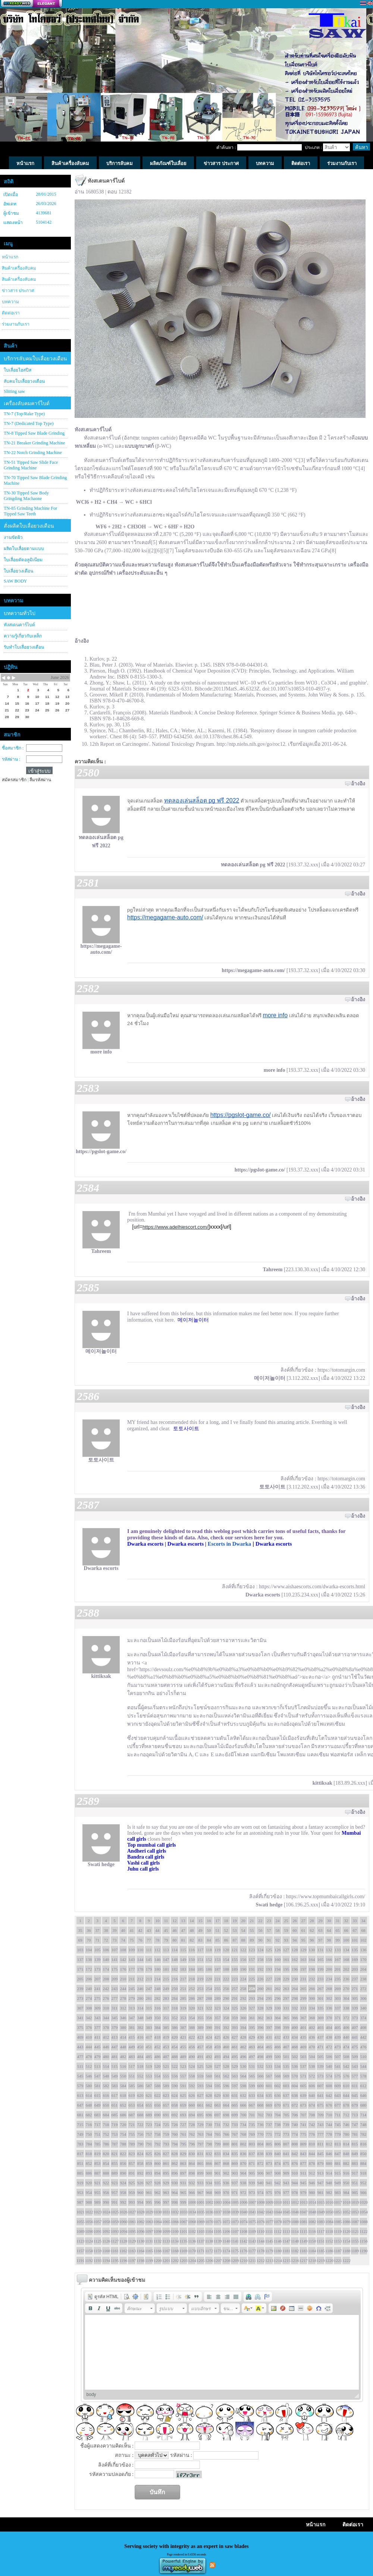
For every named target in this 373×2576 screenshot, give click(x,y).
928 (157, 2183)
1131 (149, 2241)
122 (243, 1949)
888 (106, 2173)
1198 (140, 2260)
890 (123, 2173)
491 (200, 2056)
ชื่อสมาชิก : (12, 748)
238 (363, 1979)
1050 (329, 2212)
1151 (320, 2241)
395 (252, 2027)
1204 (191, 2260)
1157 (80, 2250)
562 (226, 2076)
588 (157, 2085)
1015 (320, 2202)
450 (140, 2047)
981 (320, 2192)
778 (329, 2134)
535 (286, 2066)
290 (226, 1998)
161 (286, 1959)
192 (260, 1969)
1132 (157, 2241)
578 (363, 2076)
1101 (183, 2231)
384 (157, 2027)
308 (89, 2008)
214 (157, 1979)
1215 (286, 2260)
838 (260, 2153)
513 (97, 2066)
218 (192, 1979)
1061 (131, 2221)
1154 (346, 2241)
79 (166, 1940)
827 (166, 2153)
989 (97, 2202)
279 (132, 1998)
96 (312, 1940)
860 (157, 2163)
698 (226, 2115)
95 (303, 1940)
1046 (294, 2212)
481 (115, 2056)
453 (166, 2047)
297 (286, 1998)
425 (217, 2037)
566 (260, 2076)
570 (295, 2076)
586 (140, 2085)
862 (175, 2163)
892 (140, 2173)
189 (235, 1969)
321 (200, 2008)
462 (243, 2047)
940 (260, 2183)
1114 (294, 2231)
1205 (200, 2260)
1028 (140, 2212)
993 (132, 2202)
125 (269, 1949)
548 (106, 2076)
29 (321, 1920)
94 (295, 1940)
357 (217, 2017)
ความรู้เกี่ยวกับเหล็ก (23, 636)
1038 (226, 2212)
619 (132, 2095)
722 (140, 2124)
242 (106, 1988)
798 (209, 2144)
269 (338, 1988)
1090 (89, 2231)
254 (209, 1988)
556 (175, 2076)
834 (226, 2153)
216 (175, 1979)
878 (312, 2163)
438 (329, 2037)
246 (140, 1988)
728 (192, 2124)
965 (183, 2192)
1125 (97, 2241)
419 (166, 2037)
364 (278, 2017)
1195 (114, 2260)
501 (286, 2056)
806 (278, 2144)
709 (320, 2115)
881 (338, 2163)
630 (226, 2095)
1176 (243, 2250)
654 (140, 2105)
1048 (312, 2212)
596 (226, 2085)
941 (269, 2183)
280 (140, 1998)
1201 (166, 2260)
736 (260, 2124)
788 (123, 2144)
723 (149, 2124)
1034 (191, 2212)
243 (115, 1988)
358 (226, 2017)
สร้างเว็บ (31, 4)
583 (115, 2085)
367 (303, 2017)
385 (166, 2027)
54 (243, 1930)
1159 (97, 2250)
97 (321, 1940)
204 (363, 1969)
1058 (106, 2221)
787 (115, 2144)
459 (217, 2047)
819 (97, 2153)
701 (252, 2115)
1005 (234, 2202)
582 (106, 2085)
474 (346, 2047)
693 (183, 2115)
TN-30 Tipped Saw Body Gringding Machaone (26, 495)
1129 (131, 2241)
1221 (337, 2260)
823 (132, 2153)
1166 (157, 2250)
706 (295, 2115)
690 (157, 2115)
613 (80, 2095)
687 (132, 2115)
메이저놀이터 (193, 1320)
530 (243, 2066)
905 (252, 2173)
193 (269, 1969)
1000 (191, 2202)
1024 (106, 2212)
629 (217, 2095)
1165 (149, 2250)
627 (200, 2095)
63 (321, 1930)
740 (295, 2124)
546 (89, 2076)
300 (312, 1998)
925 (132, 2183)
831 (200, 2153)
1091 (97, 2231)
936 (226, 2183)
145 (149, 1959)
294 (260, 1998)
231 (303, 1979)
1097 (149, 2231)
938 (243, 2183)
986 (363, 2192)
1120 (346, 2231)
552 (140, 2076)
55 (252, 1930)
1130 (140, 2241)
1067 (183, 2221)
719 (115, 2124)
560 (209, 2076)
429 (252, 2037)
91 (269, 1940)
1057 (97, 2221)
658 (175, 2105)
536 (295, 2066)
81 (183, 1940)
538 (312, 2066)
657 (166, 2105)
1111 (269, 2231)
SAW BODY (15, 581)
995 (149, 2202)
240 (89, 1988)
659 (183, 2105)
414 (123, 2037)
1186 (329, 2250)
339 (355, 2008)
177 (132, 1969)
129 (303, 1949)
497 (252, 2056)
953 (80, 2192)
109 (132, 1949)
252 (192, 1988)
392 (226, 2027)
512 (89, 2066)
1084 (329, 2221)
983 (338, 2192)
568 (278, 2076)
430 (260, 2037)
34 (363, 1920)
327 (252, 2008)
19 (235, 1920)
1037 (217, 2212)
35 (80, 1930)
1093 (114, 2231)
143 (132, 1959)
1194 (106, 2260)
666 (243, 2105)
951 (355, 2183)
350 (157, 2017)
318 (175, 2008)
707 (303, 2115)
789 (132, 2144)
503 (303, 2056)
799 (217, 2144)
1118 (329, 2231)
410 (89, 2037)
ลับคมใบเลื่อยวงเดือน (24, 381)
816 (363, 2144)
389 (200, 2027)
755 (132, 2134)
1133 (166, 2241)
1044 (277, 2212)
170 (363, 1959)
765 (217, 2134)
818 (89, 2153)
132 (329, 1949)
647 (80, 2105)
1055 (80, 2221)
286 (192, 1998)
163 (303, 1959)
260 (260, 1988)
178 (140, 1969)
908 (278, 2173)
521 (166, 2066)
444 (89, 2047)
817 (80, 2153)
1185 (320, 2250)
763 (200, 2134)
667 (252, 2105)
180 (157, 1969)
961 (149, 2192)
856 (123, 2163)
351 (166, 2017)
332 (295, 2008)
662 (209, 2105)
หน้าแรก (10, 257)
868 (226, 2163)
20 (243, 1920)
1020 (363, 2202)
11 (166, 1920)
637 (286, 2095)
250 (175, 1988)
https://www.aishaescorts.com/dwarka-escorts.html (312, 1586)
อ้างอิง (358, 783)
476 (363, 2047)
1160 (106, 2250)
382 (140, 2027)
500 (278, 2056)
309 (97, 2008)
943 (286, 2183)
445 (97, 2047)
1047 (303, 2212)
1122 (363, 2231)
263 (286, 1988)
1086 (346, 2221)
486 (157, 2056)
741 (303, 2124)
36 (89, 1930)
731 (217, 2124)
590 (175, 2085)
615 (97, 2095)
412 (106, 2037)
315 (149, 2008)
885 (80, 2173)
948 (329, 2183)
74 (123, 1940)
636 (278, 2095)
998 (175, 2202)
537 (303, 2066)
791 (149, 2144)
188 (226, 1969)
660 (192, 2105)
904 (243, 2173)
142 (123, 1959)
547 (97, 2076)
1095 (131, 2231)
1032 (174, 2212)
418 (157, 2037)
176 (123, 1969)
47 (183, 1930)
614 (89, 2095)
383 (149, 2027)
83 (200, 1940)
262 (278, 1988)
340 (363, 2008)
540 (329, 2066)
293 (252, 1998)
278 (123, 1998)
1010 (277, 2202)
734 (243, 2124)
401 (303, 2027)
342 (89, 2017)
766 (226, 2134)
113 (166, 1949)
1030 (157, 2212)
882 (346, 2163)
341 (80, 2017)
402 (312, 2027)
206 (89, 1979)
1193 (97, 2260)
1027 (131, 2212)
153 (217, 1959)
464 (260, 2047)
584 (123, 2085)
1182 (294, 2250)
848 (346, 2153)
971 (235, 2192)
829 (183, 2153)
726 (175, 2124)
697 (217, 2115)
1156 (363, 2241)
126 (278, 1949)
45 (166, 1930)
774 (295, 2134)
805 (269, 2144)
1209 (234, 2260)
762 (192, 2134)
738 (278, 2124)
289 (217, 1998)
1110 (260, 2231)
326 (243, 2008)
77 (149, 1940)
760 (175, 2134)
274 (89, 1998)
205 (80, 1979)
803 (252, 2144)
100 (346, 1940)
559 (200, 2076)
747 (355, 2124)
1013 (303, 2202)
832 (209, 2153)
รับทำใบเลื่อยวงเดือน (24, 647)
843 (303, 2153)
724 (157, 2124)
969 (217, 2192)
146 (157, 1959)
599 (252, 2085)
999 (183, 2202)
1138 (209, 2241)
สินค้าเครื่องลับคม (19, 268)
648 (89, 2105)
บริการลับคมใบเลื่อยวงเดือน (35, 358)
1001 (200, 2202)
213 (149, 1979)
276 (106, 1998)
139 (97, 1959)
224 (243, 1979)
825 (149, 2153)
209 (115, 1979)
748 (363, 2124)
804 (260, 2144)
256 (226, 1988)
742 (312, 2124)
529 (235, 2066)
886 (89, 2173)
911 (303, 2173)
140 (106, 1959)
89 (252, 1940)
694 (192, 2115)
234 (329, 1979)
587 (149, 2085)
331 (286, 2008)
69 (80, 1940)
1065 (166, 2221)
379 (115, 2027)
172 (89, 1969)
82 (192, 1940)
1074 (243, 2221)
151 (200, 1959)
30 (329, 1920)
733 (235, 2124)
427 (235, 2037)
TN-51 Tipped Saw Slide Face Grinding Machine (31, 465)
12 (175, 1920)
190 (243, 1969)
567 (269, 2076)
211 (132, 1979)
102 (363, 1940)
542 (346, 2066)
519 (149, 2066)
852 (89, 2163)
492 (209, 2056)
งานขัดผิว (13, 537)
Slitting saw (14, 391)
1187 (337, 2250)
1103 (200, 2231)
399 (286, 2027)
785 (97, 2144)
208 (106, 1979)
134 (346, 1949)
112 (157, 1949)
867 (217, 2163)
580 (89, 2085)
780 (346, 2134)
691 (166, 2115)
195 (286, 1969)
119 (217, 1949)
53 (235, 1930)
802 (243, 2144)
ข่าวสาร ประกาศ (18, 290)
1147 (286, 2241)
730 (209, 2124)
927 (149, 2183)
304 (346, 1998)
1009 (269, 2202)
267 (320, 1988)
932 (192, 2183)
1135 (183, 2241)
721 (132, 2124)
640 (312, 2095)
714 (363, 2115)
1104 (209, 2231)
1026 (123, 2212)
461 (235, 2047)
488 (175, 2056)
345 (115, 2017)
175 (115, 1969)
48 (192, 1930)
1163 (131, 2250)
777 (320, 2134)
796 (192, 2144)
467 (286, 2047)
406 (346, 2027)
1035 (200, 2212)
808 (295, 2144)
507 (338, 2056)
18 (226, 1920)
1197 (131, 2260)
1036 (209, 2212)
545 (80, 2076)
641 (320, 2095)
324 (226, 2008)
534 (278, 2066)
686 (123, 2115)
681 (80, 2115)
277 (115, 1998)
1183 (303, 2250)
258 (243, 1988)
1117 (320, 2231)
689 (149, 2115)
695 (200, 2115)
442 (363, 2037)
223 (235, 1979)
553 (149, 2076)
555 (166, 2076)
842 (295, 2153)
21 (252, 1920)
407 (355, 2027)
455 (183, 2047)
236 (346, 1979)
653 (132, 2105)
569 (286, 2076)
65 (338, 1930)
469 (303, 2047)
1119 (337, 2231)
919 (80, 2183)
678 (346, 2105)
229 (286, 1979)
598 (243, 2085)
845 (320, 2153)
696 (209, 2115)
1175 (234, 2250)
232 (312, 1979)
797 (200, 2144)
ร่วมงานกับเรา (15, 324)
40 (123, 1930)
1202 (174, 2260)
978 (295, 2192)
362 (260, 2017)
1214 (277, 2260)
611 (355, 2085)
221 (217, 1979)
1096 (140, 2231)
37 (97, 1930)
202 (346, 1969)
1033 (183, 2212)
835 (235, 2153)
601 (269, 2085)
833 (217, 2153)
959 (132, 2192)
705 (286, 2115)
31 (338, 1920)
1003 (217, 2202)
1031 (166, 2212)
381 (132, 2027)
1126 (106, 2241)
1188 (346, 2250)
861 (166, 2163)
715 (80, 2124)
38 (106, 1930)
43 (149, 1930)
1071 (217, 2221)
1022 (89, 2212)
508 (346, 2056)
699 (235, 2115)
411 (97, 2037)
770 (260, 2134)
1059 (114, 2221)
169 (355, 1959)
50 (209, 1930)
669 (269, 2105)
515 (115, 2066)
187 (217, 1969)
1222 (346, 2260)
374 (363, 2017)
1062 (140, 2221)
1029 (149, 2212)
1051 (337, 2212)
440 (346, 2037)
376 (89, 2027)
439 (338, 2037)
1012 (294, 2202)
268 (329, 1988)
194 (278, 1969)
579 (80, 2085)
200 (329, 1969)
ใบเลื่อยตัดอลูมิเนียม (23, 559)
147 (166, 1959)
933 (200, 2183)
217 (183, 1979)
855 (115, 2163)
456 (192, 2047)
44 (158, 1930)
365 (286, 2017)
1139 (217, 2241)
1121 (354, 2231)
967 (200, 2192)
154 (226, 1959)
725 (166, 2124)
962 (157, 2192)
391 (217, 2027)
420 (175, 2037)
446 (106, 2047)
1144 (260, 2241)
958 (123, 2192)
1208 (226, 2260)
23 (269, 1920)
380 (123, 2027)
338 (346, 2008)
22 (260, 1920)
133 (338, 1949)
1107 (234, 2231)
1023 (97, 2212)
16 (209, 1920)
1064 (157, 2221)
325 (235, 2008)
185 (200, 1969)
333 (303, 2008)
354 (192, 2017)
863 (183, 2163)
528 (226, 2066)
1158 (89, 2250)
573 (320, 2076)
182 (175, 1969)
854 (106, 2163)
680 (363, 2105)
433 (286, 2037)
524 (192, 2066)
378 (106, 2027)
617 (115, 2095)
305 (355, 1998)
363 (269, 2017)
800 (226, 2144)
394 (243, 2027)
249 (166, 1988)
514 (106, 2066)
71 (97, 1940)
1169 (183, 2250)
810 (312, 2144)
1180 (277, 2250)
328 (260, 2008)
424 (209, 2037)
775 (303, 2134)
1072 (226, 2221)
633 (252, 2095)
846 (329, 2153)
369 (320, 2017)
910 (295, 2173)
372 (346, 2017)
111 (149, 1949)
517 (132, 2066)
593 (200, 2085)
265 (303, 1988)
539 (320, 2066)
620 (140, 2095)
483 (132, 2056)
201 (338, 1969)
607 (320, 2085)
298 (295, 1998)
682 (89, 2115)
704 (278, 2115)
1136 (191, 2241)
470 (312, 2047)
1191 (80, 2260)
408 (363, 2027)
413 (115, 2037)
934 (209, 2183)
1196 (123, 2260)
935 (217, 2183)
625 (183, 2095)
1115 (303, 2231)
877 (303, 2163)
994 (140, 2202)
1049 (320, 2212)
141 (115, 1959)
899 (200, 2173)
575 (338, 2076)
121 (235, 1949)
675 (320, 2105)
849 (355, 2153)
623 (166, 2095)
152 (209, 1959)
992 (123, 2202)
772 (278, 2134)
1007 (252, 2202)
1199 (149, 2260)
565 (252, 2076)
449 (132, 2047)
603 (286, 2085)
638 (295, 2095)
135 (355, 1949)
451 (149, 2047)
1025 (114, 2212)
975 (269, 2192)
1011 (286, 2202)
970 (226, 2192)
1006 (243, 2202)
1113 (286, 2231)
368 (312, 2017)
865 (200, 2163)
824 (140, 2153)
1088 (363, 2221)
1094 (123, 2231)
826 (157, 2153)
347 (132, 2017)
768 (243, 2134)
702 (260, 2115)
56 (260, 1930)
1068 (191, 2221)
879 (320, 2163)
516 (123, 2066)
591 (183, 2085)
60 (295, 1930)
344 (106, 2017)
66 (346, 1930)
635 (269, 2095)
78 (158, 1940)
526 (209, 2066)
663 (217, 2105)
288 (209, 1998)
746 (346, 2124)
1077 (269, 2221)
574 (329, 2076)
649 (97, 2105)
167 (338, 1959)
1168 (174, 2250)
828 (175, 2153)
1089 (80, 2231)
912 (312, 2173)
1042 (260, 2212)
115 (183, 1949)
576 (346, 2076)
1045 (286, 2212)
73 (115, 1940)
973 (252, 2192)
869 (235, 2163)
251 (183, 1988)
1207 (217, 2260)
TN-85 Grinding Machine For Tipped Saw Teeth (30, 511)
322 (209, 2008)
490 (192, 2056)
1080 (294, 2221)
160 (278, 1959)
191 (252, 1969)
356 (209, 2017)
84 (209, 1940)
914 (329, 2173)
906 (260, 2173)
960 (140, 2192)
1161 (114, 2250)
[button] (103, 2297)
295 (269, 1998)
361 (252, 2017)
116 (192, 1949)
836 (243, 2153)
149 (183, 1959)
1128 (123, 2241)
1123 (80, 2241)
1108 (243, 2231)
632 (243, 2095)
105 (97, 1949)
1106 (226, 2231)
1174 (226, 2250)
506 (329, 2056)
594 (209, 2085)
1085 (337, 2221)
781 (355, 2134)
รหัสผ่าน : (11, 759)
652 (123, 2105)
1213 (269, 2260)
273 (80, 1998)
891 (132, 2173)
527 (217, 2066)
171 (80, 1969)
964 (175, 2192)
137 (80, 1959)
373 (355, 2017)
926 (140, 2183)
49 (200, 1930)
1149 (303, 2241)
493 (217, 2056)
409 (80, 2037)
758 (157, 2134)
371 (338, 2017)
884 (363, 2163)
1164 (140, 2250)
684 (106, 2115)
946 (312, 2183)
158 (260, 1959)
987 (80, 2202)
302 (329, 1998)
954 (89, 2192)
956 (106, 2192)
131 (320, 1949)
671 (286, 2105)
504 (312, 2056)
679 (355, 2105)
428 (243, 2037)
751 (97, 2134)
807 (286, 2144)
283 (166, 1998)
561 (217, 2076)
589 (166, 2085)
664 (226, 2105)
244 (123, 1988)
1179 (269, 2250)
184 (192, 1969)
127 (286, 1949)
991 (115, 2202)
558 (192, 2076)
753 (115, 2134)
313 (132, 2008)
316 (157, 2008)
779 (338, 2134)
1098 (157, 2231)
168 (346, 1959)
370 (329, 2017)
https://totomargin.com (341, 1370)
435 (303, 2037)
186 (209, 1969)
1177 (252, 2250)
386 (175, 2027)
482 (123, 2056)
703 (269, 2115)
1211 (252, 2260)
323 (217, 2008)
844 (312, 2153)
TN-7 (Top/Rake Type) (24, 413)
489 (183, 2056)
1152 (329, 2241)
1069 (200, 2221)
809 (303, 2144)
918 (363, 2173)
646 (363, 2095)
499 (269, 2056)
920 (89, 2183)
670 (278, 2105)
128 (295, 1949)
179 (149, 1969)
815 (355, 2144)
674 (312, 2105)
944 (295, 2183)
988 (89, 2202)
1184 (312, 2250)
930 (175, 2183)
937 (235, 2183)
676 (329, 2105)
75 (132, 1940)
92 (278, 1940)
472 (329, 2047)
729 (200, 2124)
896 (175, 2173)
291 (235, 1998)
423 (200, 2037)
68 (363, 1930)
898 (192, 2173)
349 (149, 2017)
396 (260, 2027)
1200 (157, 2260)
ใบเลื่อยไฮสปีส (17, 370)
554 (157, 2076)
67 (355, 1930)
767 (235, 2134)
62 (312, 1930)
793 (166, 2144)
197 (303, 1969)
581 (97, 2085)
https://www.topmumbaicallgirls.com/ (325, 1896)
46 (175, 1930)
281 (149, 1998)
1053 (354, 2212)
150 (192, 1959)
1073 (234, 2221)
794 (175, 2144)
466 (278, 2047)
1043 (269, 2212)
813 (338, 2144)
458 (209, 2047)
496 (243, 2056)
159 (269, 1959)
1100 (174, 2231)
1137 (200, 2241)
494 (226, 2056)
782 (363, 2134)
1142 (243, 2241)
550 (123, 2076)
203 (355, 1969)
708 (312, 2115)
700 (243, 2115)
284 (175, 1998)
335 (320, 2008)
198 (312, 1969)
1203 (183, 2260)
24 (278, 1920)
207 (97, 1979)
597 (235, 2085)
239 (80, 1988)
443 (80, 2047)
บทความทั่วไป (19, 613)
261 (269, 1988)
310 (106, 2008)
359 (235, 2017)
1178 (260, 2250)
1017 (337, 2202)
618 (123, 2095)
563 (235, 2076)
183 (183, 1969)
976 (278, 2192)
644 (346, 2095)
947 (320, 2183)
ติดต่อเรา (11, 313)
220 (209, 1979)
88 (243, 1940)
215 (166, 1979)
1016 (329, 2202)
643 (338, 2095)
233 (320, 1979)
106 (106, 1949)
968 (209, 2192)
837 (252, 2153)
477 (80, 2056)
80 (175, 1940)
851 (80, 2163)
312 (123, 2008)
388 (192, 2027)
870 (243, 2163)
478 (89, 2056)
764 (209, 2134)
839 (269, 2153)
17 (218, 1920)
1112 (277, 2231)
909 (286, 2173)
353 (183, 2017)
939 (252, 2183)
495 (235, 2056)
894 (157, 2173)
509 (355, 2056)
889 (115, 2173)
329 (269, 2008)
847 (338, 2153)
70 (89, 1940)
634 (260, 2095)
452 (157, 2047)
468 (295, 2047)
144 (140, 1959)
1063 (149, 2221)
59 (286, 1930)
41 (132, 1930)
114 (175, 1949)
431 (269, 2037)
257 (235, 1988)
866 (209, 2163)
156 (243, 1959)
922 (106, 2183)
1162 (123, 2250)
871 (252, 2163)
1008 (260, 2202)
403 (320, 2027)
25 (286, 1920)
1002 (209, 2202)
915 (338, 2173)
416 (140, 2037)
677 (338, 2105)
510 (363, 2056)
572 (312, 2076)
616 (106, 2095)
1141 (234, 2241)
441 (355, 2037)
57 (269, 1930)
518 (140, 2066)
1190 (363, 2250)
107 (115, 1949)
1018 (346, 2202)
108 (123, 1949)
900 (209, 2173)
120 (226, 1949)
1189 (354, 2250)
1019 (354, 2202)
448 (123, 2047)
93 (286, 1940)
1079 (286, 2221)
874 (278, 2163)
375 (80, 2027)
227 (269, 1979)
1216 (294, 2260)
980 (312, 2192)
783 (80, 2144)
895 (166, 2173)
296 (278, 1998)
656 (157, 2105)
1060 (123, 2221)
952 (363, 2183)
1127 (114, 2241)
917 (355, 2173)
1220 (329, 2260)
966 (192, 2192)
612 (363, 2085)
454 (175, 2047)
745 (338, 2124)
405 (338, 2027)
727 (183, 2124)
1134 (174, 2241)
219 (200, 1979)
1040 (243, 2212)
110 (140, 1949)
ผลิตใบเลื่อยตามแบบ (24, 548)
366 (295, 2017)
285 (183, 1998)
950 (346, 2183)
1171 (200, 2250)
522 (175, 2066)
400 (295, 2027)
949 (338, 2183)
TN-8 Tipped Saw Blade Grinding (34, 433)
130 (312, 1949)
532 (260, 2066)
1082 (312, 2221)
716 (89, 2124)
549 (115, 2076)
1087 (354, 2221)
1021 (80, 2212)
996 (157, 2202)
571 (303, 2076)
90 (260, 1940)
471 (320, 2047)
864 (192, 2163)
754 (123, 2134)
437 (320, 2037)
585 (132, 2085)
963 (166, 2192)
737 (269, 2124)
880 (329, 2163)
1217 (303, 2260)
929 (166, 2183)
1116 (312, 2231)
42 (140, 1930)
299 (303, 1998)
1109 (252, 2231)
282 (157, 1998)
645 (355, 2095)
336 (329, 2008)
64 (329, 1930)
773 (286, 2134)
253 (200, 1988)
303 (338, 1998)
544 (363, 2066)
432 (278, 2037)
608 (329, 2085)
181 (166, 1969)
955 (97, 2192)
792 (157, 2144)
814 (346, 2144)
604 (295, 2085)
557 (183, 2076)
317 (166, 2008)
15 (200, 1920)
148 (175, 1959)
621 (149, 2095)
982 (329, 2192)
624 (175, 2095)
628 (209, 2095)
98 (329, 1940)
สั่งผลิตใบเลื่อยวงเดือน (29, 526)
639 (303, 2095)
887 (97, 2173)
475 (355, 2047)
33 (355, 1920)
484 (140, 2056)
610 (346, 2085)
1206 (209, 2260)
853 (97, 2163)
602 (278, 2085)
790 (140, 2144)
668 (260, 2105)
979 (303, 2192)
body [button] (91, 2394)
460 (226, 2047)
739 (286, 2124)
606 (312, 2085)
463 (252, 2047)
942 (278, 2183)
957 (115, 2192)
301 (320, 1998)
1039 (234, 2212)
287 (200, 1998)
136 (363, 1949)
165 (320, 1959)
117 (200, 1949)
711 (338, 2115)
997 (166, 2202)
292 (243, 1998)
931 (183, 2183)
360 (243, 2017)
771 (269, 2134)
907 (269, 2173)
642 (329, 2095)
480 (106, 2056)
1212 (260, 2260)
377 (97, 2027)
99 (338, 1940)
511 (80, 2066)
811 (320, 2144)
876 (295, 2163)
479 (97, 2056)
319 (183, 2008)
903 (235, 2173)
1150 (312, 2241)
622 (157, 2095)
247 (149, 1988)
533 (269, 2066)
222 (226, 1979)
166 (329, 1959)
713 (355, 2115)
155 (235, 1959)
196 (295, 1969)
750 (89, 2134)
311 (114, 2008)
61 (303, 1930)
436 (312, 2037)
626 (192, 2095)
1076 (260, 2221)
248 (157, 1988)
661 (200, 2105)
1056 (89, 2221)
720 (123, 2124)
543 (355, 2066)
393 (235, 2027)
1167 (166, 2250)
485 (149, 2056)
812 (329, 2144)
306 (363, 1998)
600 (260, 2085)
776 (312, 2134)
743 (320, 2124)
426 (226, 2037)
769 (252, 2134)
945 (303, 2183)
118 (209, 1949)
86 (226, 1940)
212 (140, 1979)
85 (218, 1940)
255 (217, 1988)
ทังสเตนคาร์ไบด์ (19, 624)
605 (303, 2085)
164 (312, 1959)
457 (200, 2047)
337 (338, 2008)
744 (329, 2124)
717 (97, 2124)
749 (80, 2134)
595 (217, 2085)
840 (278, 2153)
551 (132, 2076)
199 (320, 1969)
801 (235, 2144)
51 (218, 1930)
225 (252, 1979)
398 (278, 2027)
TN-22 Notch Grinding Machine (33, 452)
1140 (226, 2241)
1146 (277, 2241)
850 (363, 2153)
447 (115, 2047)
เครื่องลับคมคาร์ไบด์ (27, 403)
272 (363, 1988)
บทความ (10, 301)
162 (295, 1959)
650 (106, 2105)
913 (320, 2173)
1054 (363, 2212)
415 (132, 2037)
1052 (346, 2212)
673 (303, 2105)
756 (140, 2134)
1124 (89, 2241)
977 (286, 2192)
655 (149, 2105)
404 (329, 2027)
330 (278, 2008)
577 (355, 2076)
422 (192, 2037)
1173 (217, 2250)
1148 (294, 2241)
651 (115, 2105)
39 (115, 1930)
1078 (277, 2221)
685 (115, 2115)
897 (183, 2173)
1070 (209, 2221)
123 (252, 1949)
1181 (286, 2250)
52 (226, 1930)
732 (226, 2124)
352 (175, 2017)
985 (355, 2192)
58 (278, 1930)
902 (226, 2173)
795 (183, 2144)
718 (106, 2124)
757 (149, 2134)
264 (295, 1988)
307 (80, 2008)
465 (269, 2047)
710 (329, 2115)
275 (97, 1998)
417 (149, 2037)
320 (192, 2008)
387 (183, 2027)
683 (97, 2115)
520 (157, 2066)
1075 (252, 2221)
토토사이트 (186, 1428)
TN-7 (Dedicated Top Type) (29, 423)
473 (338, 2047)
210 (123, 1979)
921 (97, 2183)
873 (269, 2163)
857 (132, 2163)
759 (166, 2134)
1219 (320, 2260)
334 (312, 2008)
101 (355, 1940)
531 (252, 2066)
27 (303, 1920)
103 (80, 1949)
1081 (303, 2221)
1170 (191, 2250)
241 (97, 1988)
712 (346, 2115)
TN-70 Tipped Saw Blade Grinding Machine (35, 480)
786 (106, 2144)
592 (192, 2085)
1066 (174, 2221)
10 (158, 1920)
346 (123, 2017)
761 (183, 2134)
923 (115, 2183)
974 (260, 2192)
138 (89, 1959)
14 (192, 1920)
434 (295, 2037)
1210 (243, 2260)
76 (140, 1940)
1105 (217, 2231)
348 (140, 2017)
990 (106, 2202)
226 (260, 1979)
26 (295, 1920)
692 (175, 2115)
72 (106, 1940)
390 (209, 2027)
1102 (191, 2231)
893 (149, 2173)
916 (346, 2173)
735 (252, 2124)
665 (235, 2105)
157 (252, 1959)
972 (243, 2192)
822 (123, 2153)
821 (115, 2153)
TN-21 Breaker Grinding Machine (34, 443)
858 (140, 2163)
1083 (320, 2221)
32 (346, 1920)
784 (89, 2144)
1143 (252, 2241)
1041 (252, 2212)
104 (89, 1949)
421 (183, 2037)
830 (192, 2153)
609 (338, 2085)
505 (320, 2056)
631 (235, 2095)
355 (200, 2017)
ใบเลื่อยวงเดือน (18, 571)
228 (278, 1979)
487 (166, 2056)
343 (97, 2017)
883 (355, 2163)
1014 (312, 2202)
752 (106, 2134)
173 (97, 1969)
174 (106, 1969)
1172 (209, 2250)
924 (123, 2183)
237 (355, 1979)
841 (286, 2153)
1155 (354, 2241)
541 (338, 2066)
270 (346, 1988)
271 (355, 1988)
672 (295, 2105)
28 (312, 1920)
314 (140, 2008)
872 (260, 2163)
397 (269, 2027)
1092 (106, 2231)
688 (140, 2115)
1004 (226, 2202)
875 (286, 2163)
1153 (337, 2241)
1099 (166, 2231)
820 (106, 2153)
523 (183, 2066)
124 (260, 1949)
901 (217, 2173)
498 (260, 2056)
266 (312, 1988)
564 (243, 2076)
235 (338, 1979)
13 (183, 1920)
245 (132, 1988)
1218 (312, 2260)
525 (200, 2066)
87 (235, 1940)
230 (295, 1979)
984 (346, 2192)
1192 (89, 2260)
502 (295, 2056)
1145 (269, 2241)
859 (149, 2163)
